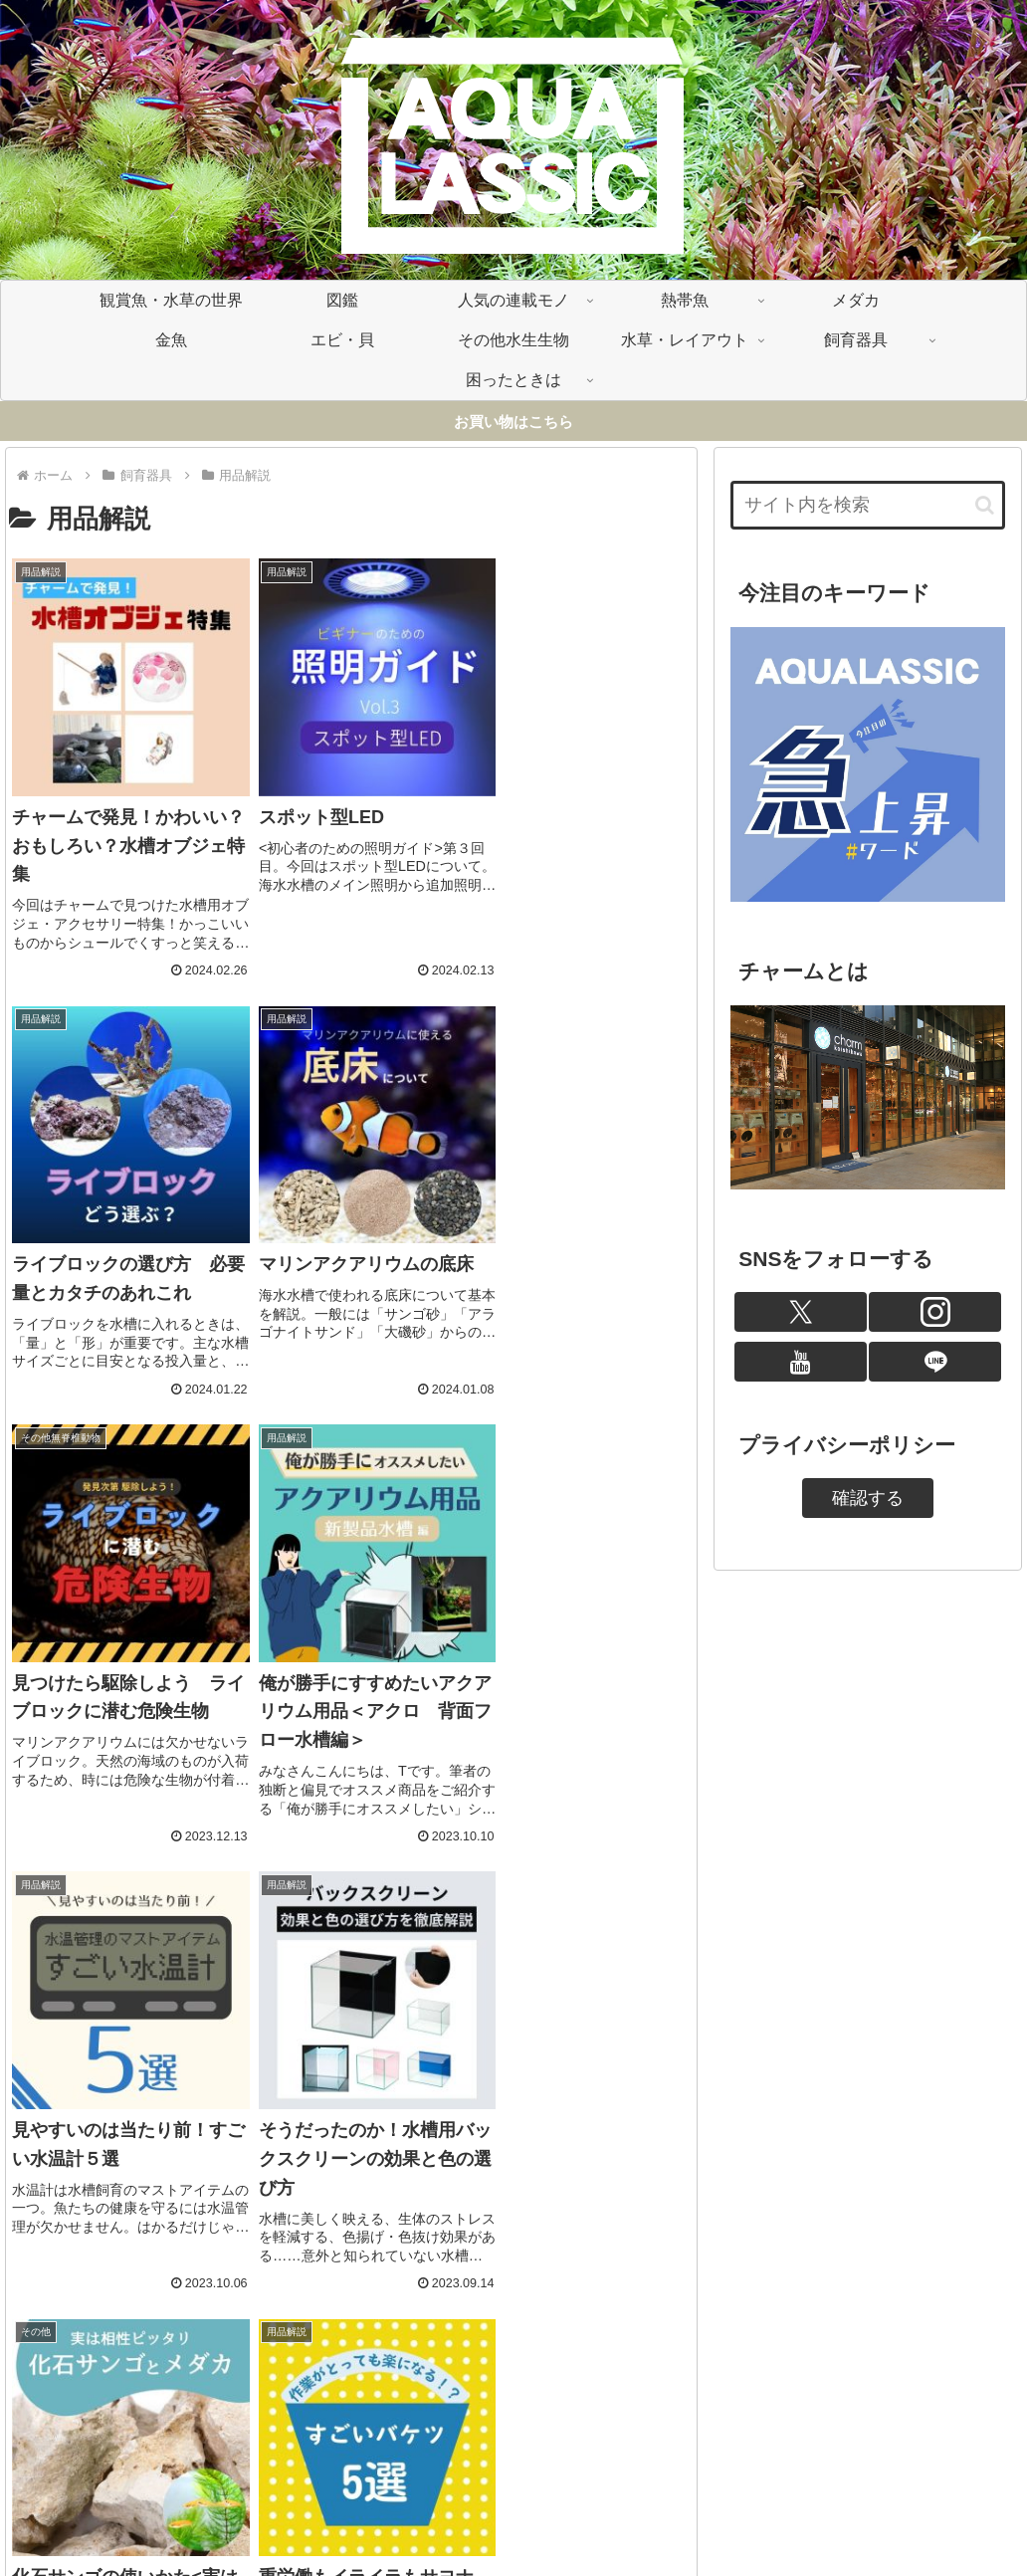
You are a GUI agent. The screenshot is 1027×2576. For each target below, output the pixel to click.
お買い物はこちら (513, 421)
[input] (868, 505)
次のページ (351, 2338)
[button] (984, 505)
